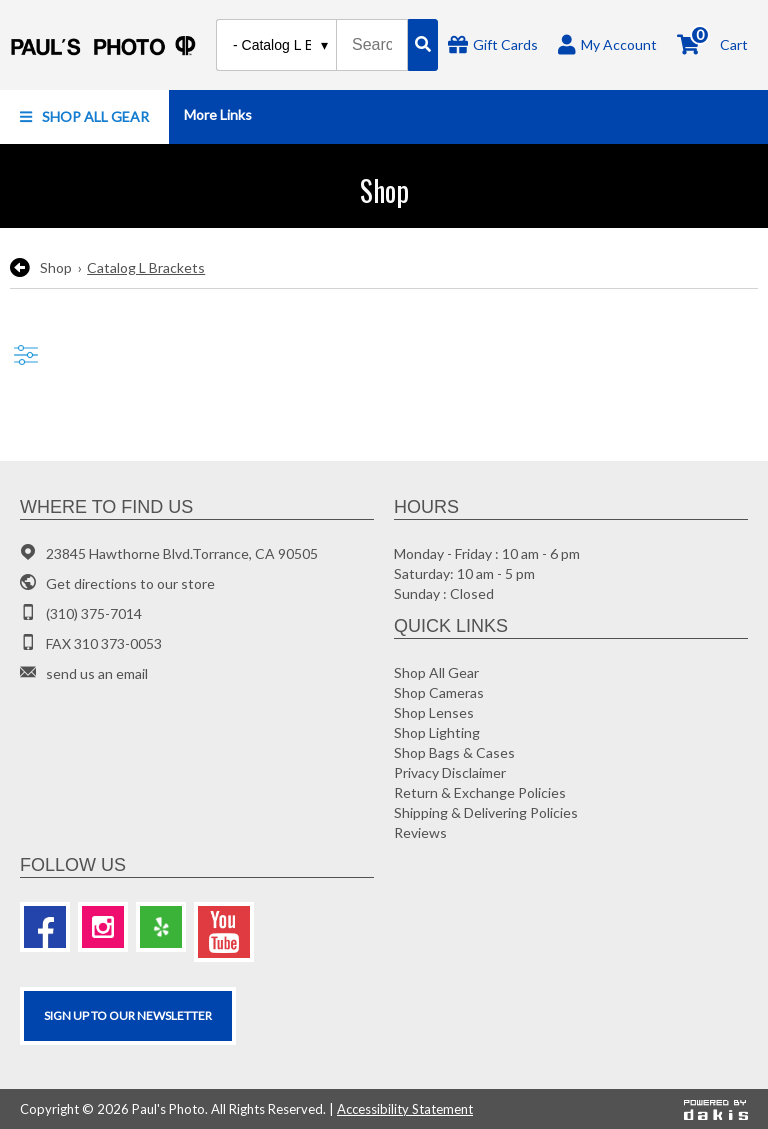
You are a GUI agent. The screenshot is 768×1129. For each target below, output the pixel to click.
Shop (56, 267)
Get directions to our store (130, 583)
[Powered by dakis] (716, 1109)
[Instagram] (103, 927)
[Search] (423, 45)
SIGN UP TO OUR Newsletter (128, 1015)
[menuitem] (84, 117)
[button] (84, 117)
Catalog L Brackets (146, 267)
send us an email (97, 673)
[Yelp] (161, 927)
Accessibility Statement (405, 1109)
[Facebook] (45, 927)
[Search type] (281, 45)
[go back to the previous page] (20, 268)
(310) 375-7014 (94, 613)
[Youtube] (224, 932)
